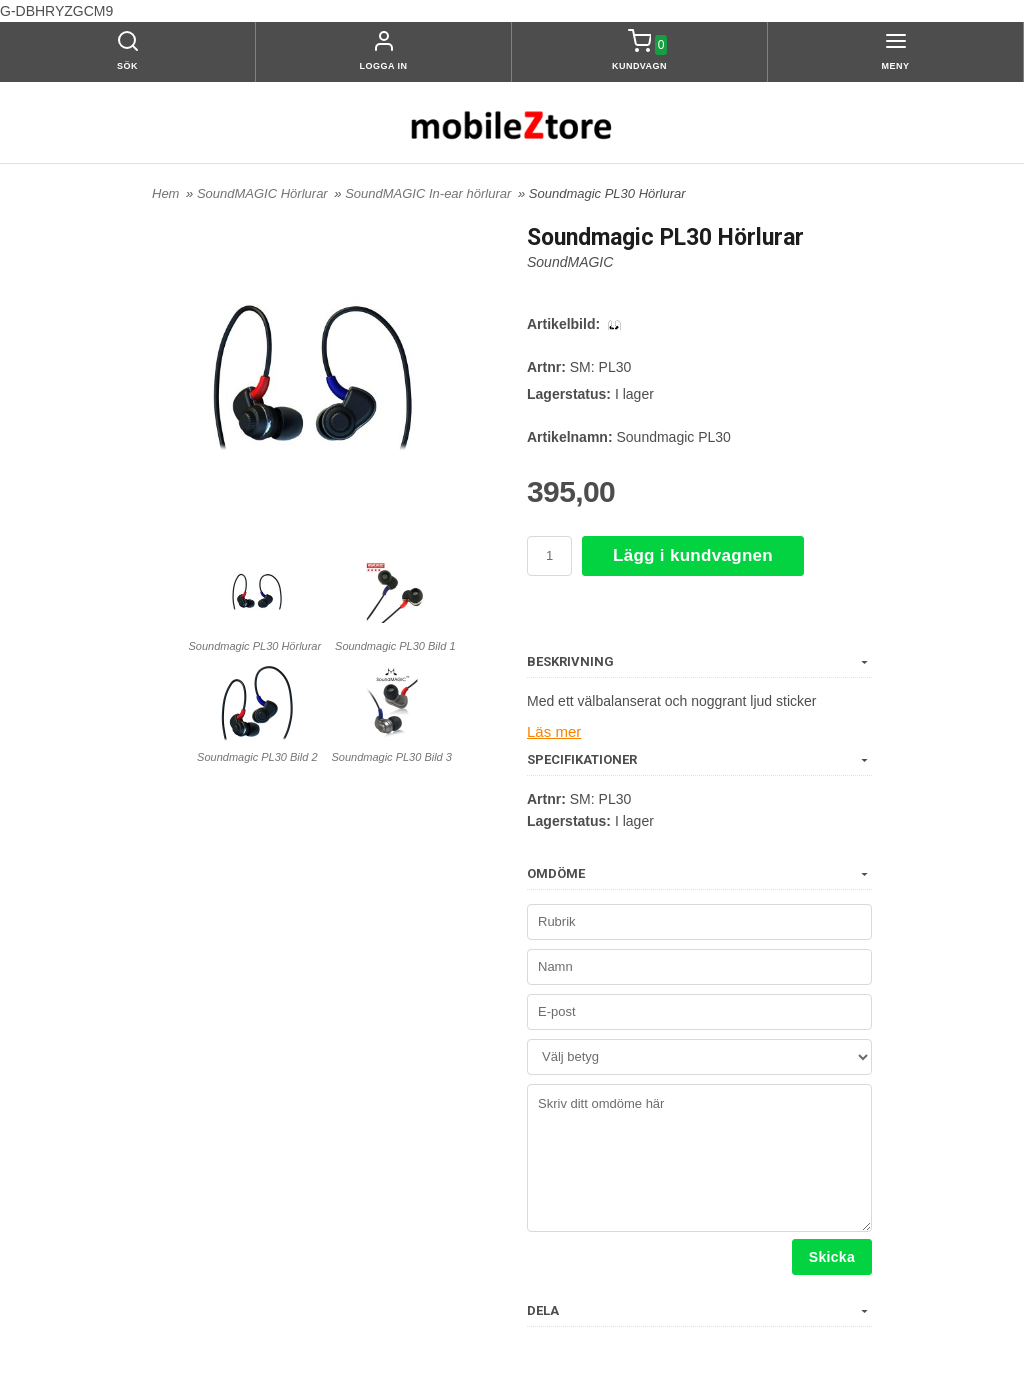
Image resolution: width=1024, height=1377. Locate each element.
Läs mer (552, 731)
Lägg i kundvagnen (693, 555)
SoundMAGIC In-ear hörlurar (430, 193)
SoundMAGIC (570, 262)
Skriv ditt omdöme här (699, 1156)
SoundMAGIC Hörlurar (264, 193)
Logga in (384, 66)
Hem (165, 193)
